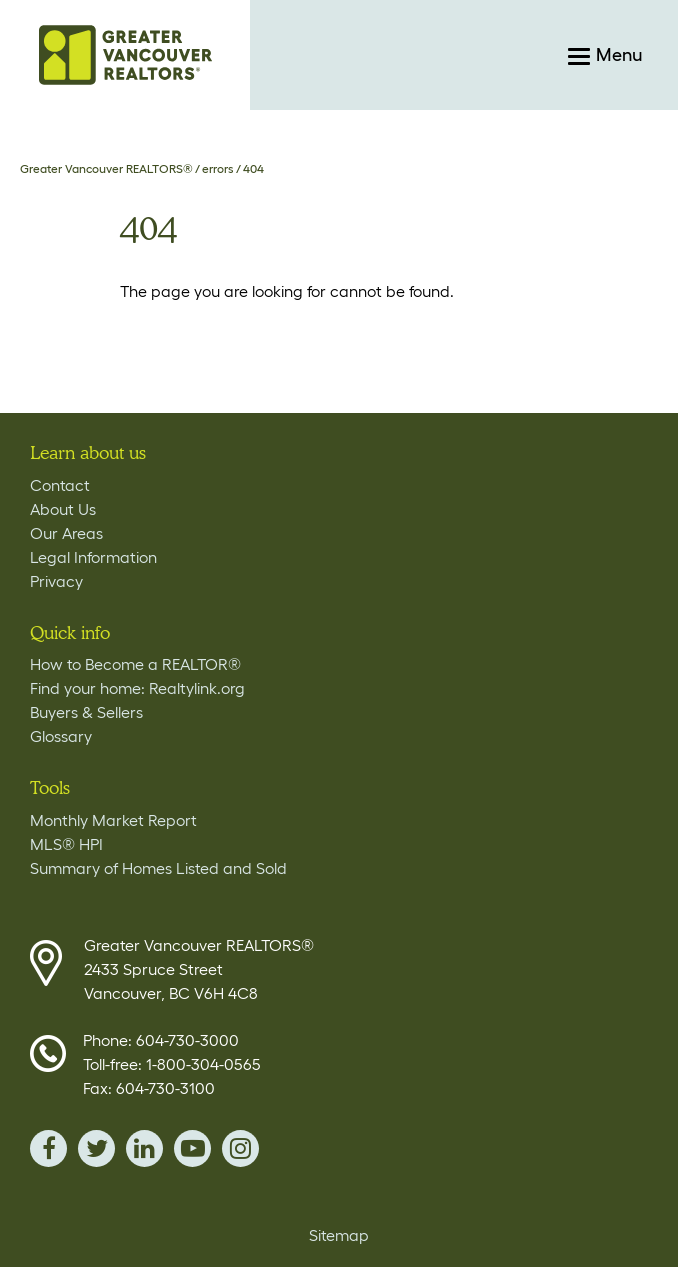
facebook (48, 1148)
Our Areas (66, 533)
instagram (240, 1148)
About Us (63, 509)
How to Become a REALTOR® (135, 664)
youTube (192, 1148)
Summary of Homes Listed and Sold (158, 868)
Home (125, 55)
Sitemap (339, 1235)
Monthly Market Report (113, 820)
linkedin (144, 1148)
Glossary (61, 736)
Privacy (56, 581)
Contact (60, 485)
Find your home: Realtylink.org (137, 688)
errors (218, 168)
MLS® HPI (66, 844)
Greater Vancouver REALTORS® (106, 168)
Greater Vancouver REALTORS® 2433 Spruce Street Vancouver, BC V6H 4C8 (199, 969)
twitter (96, 1148)
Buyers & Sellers (86, 712)
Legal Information (93, 557)
